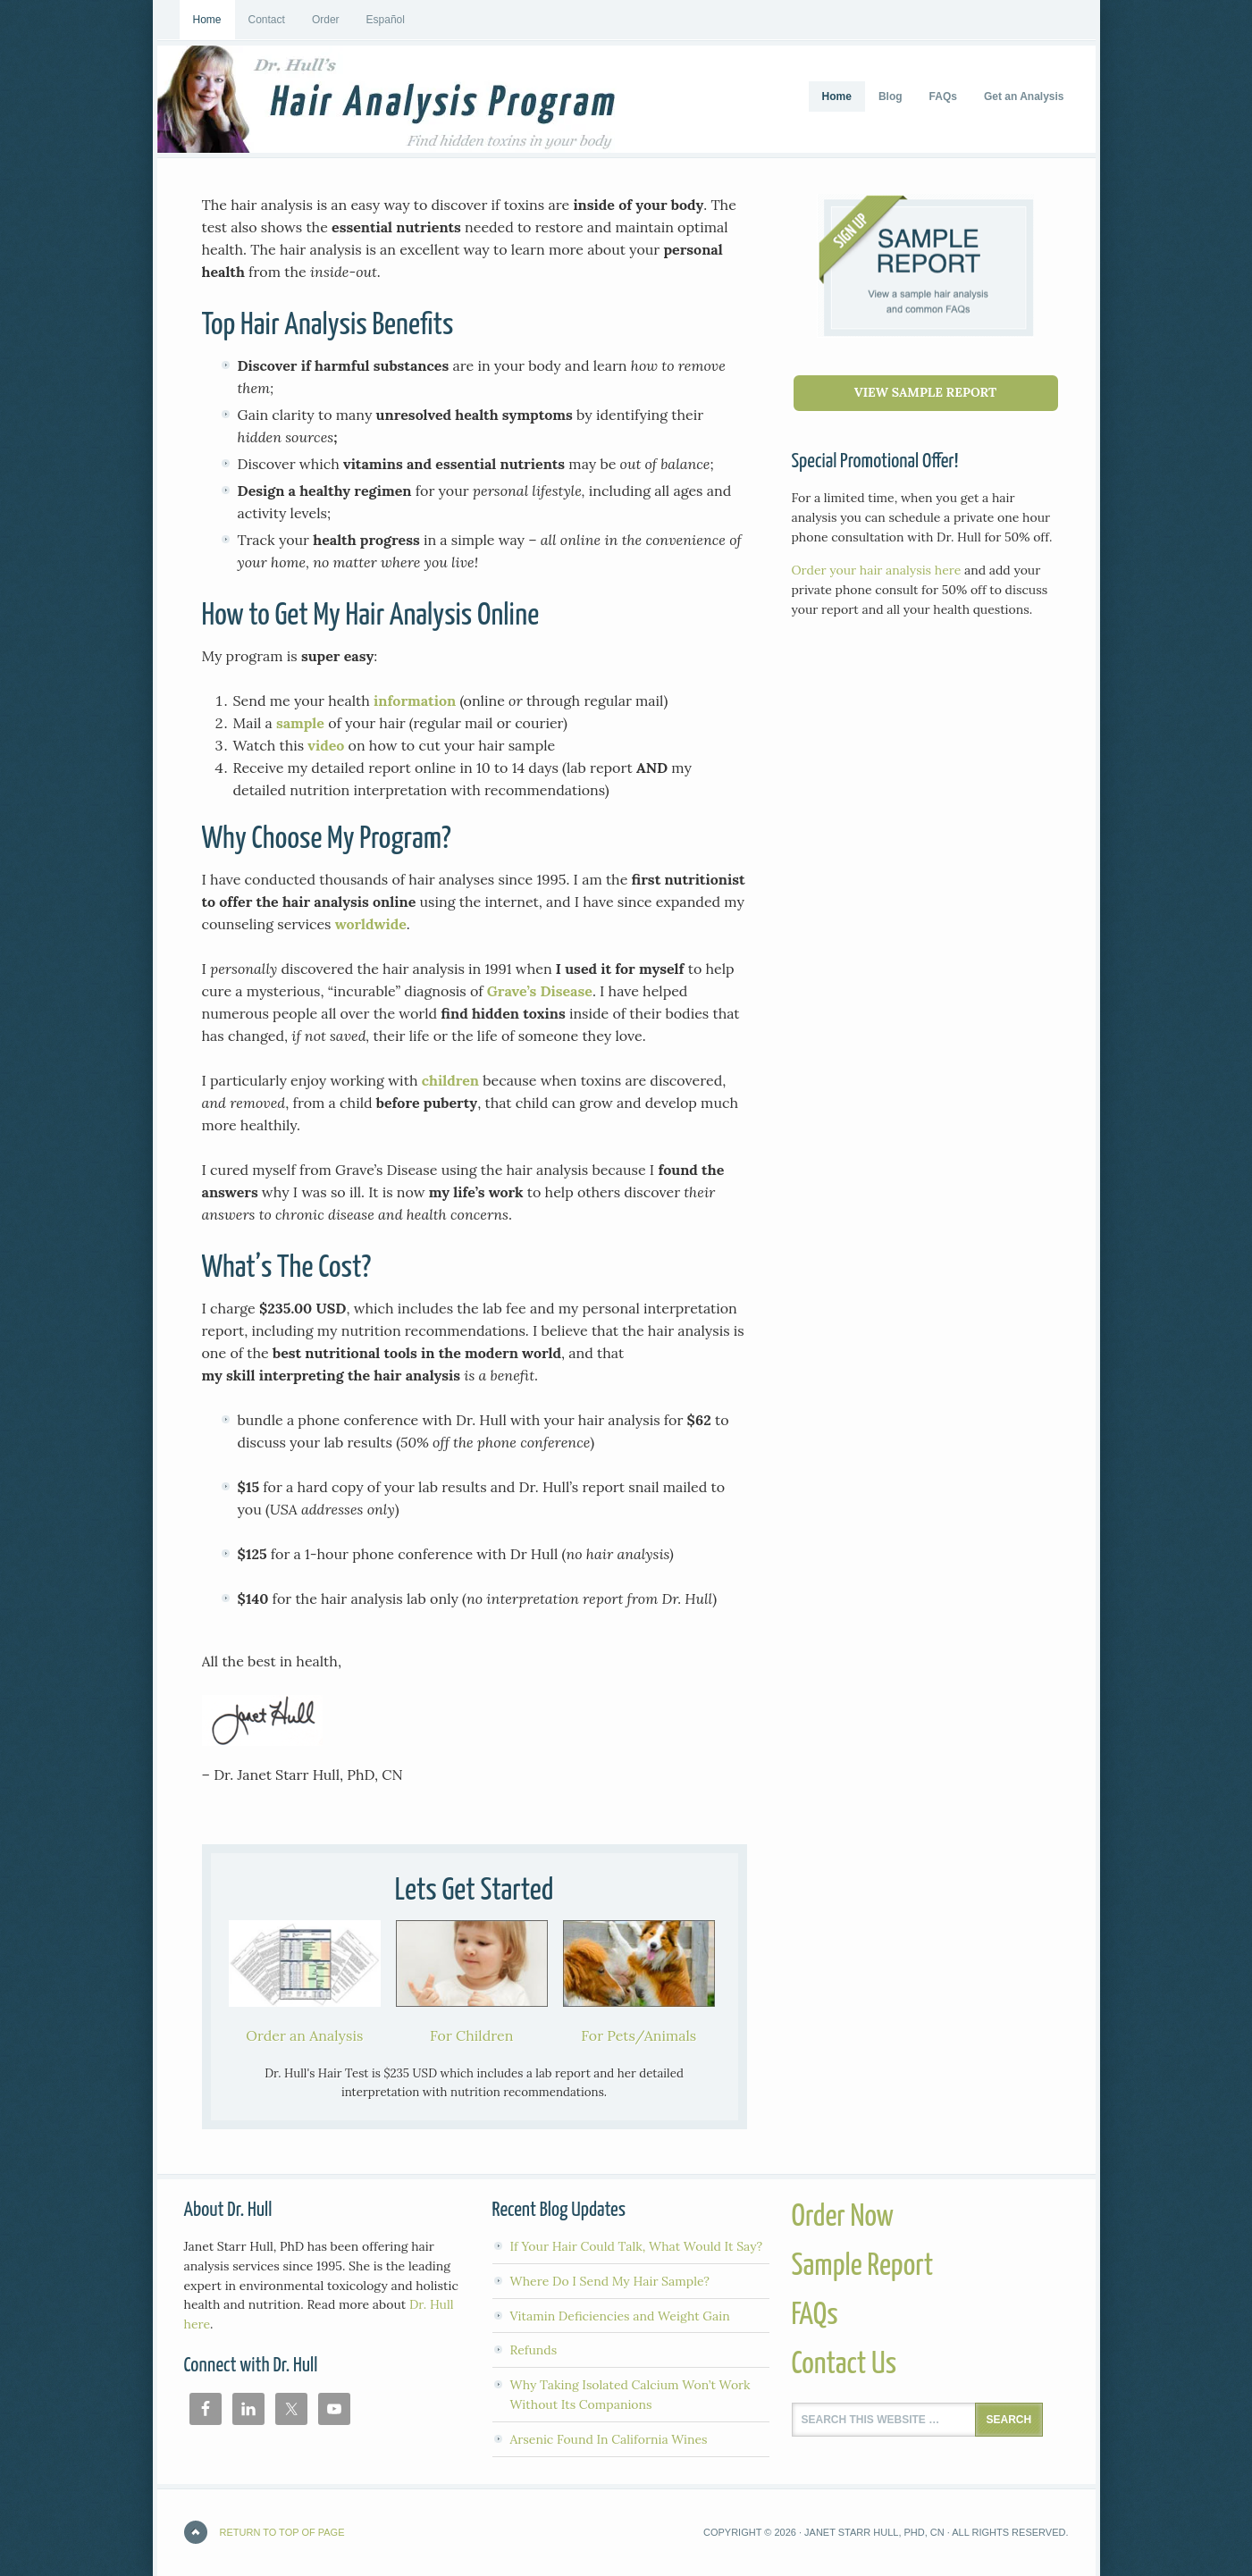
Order (326, 19)
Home (207, 19)
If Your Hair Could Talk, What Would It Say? (636, 2246)
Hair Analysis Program (291, 99)
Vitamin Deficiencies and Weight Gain (620, 2316)
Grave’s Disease (539, 991)
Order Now (843, 2217)
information (415, 700)
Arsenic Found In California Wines (609, 2439)
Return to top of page (282, 2532)
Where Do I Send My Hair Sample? (610, 2281)
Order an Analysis (304, 2035)
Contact (266, 19)
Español (385, 19)
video (325, 745)
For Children (471, 2035)
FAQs (815, 2315)
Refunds (534, 2350)
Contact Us (844, 2364)
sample (300, 723)
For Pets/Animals (638, 2035)
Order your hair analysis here (877, 570)
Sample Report (863, 2266)
